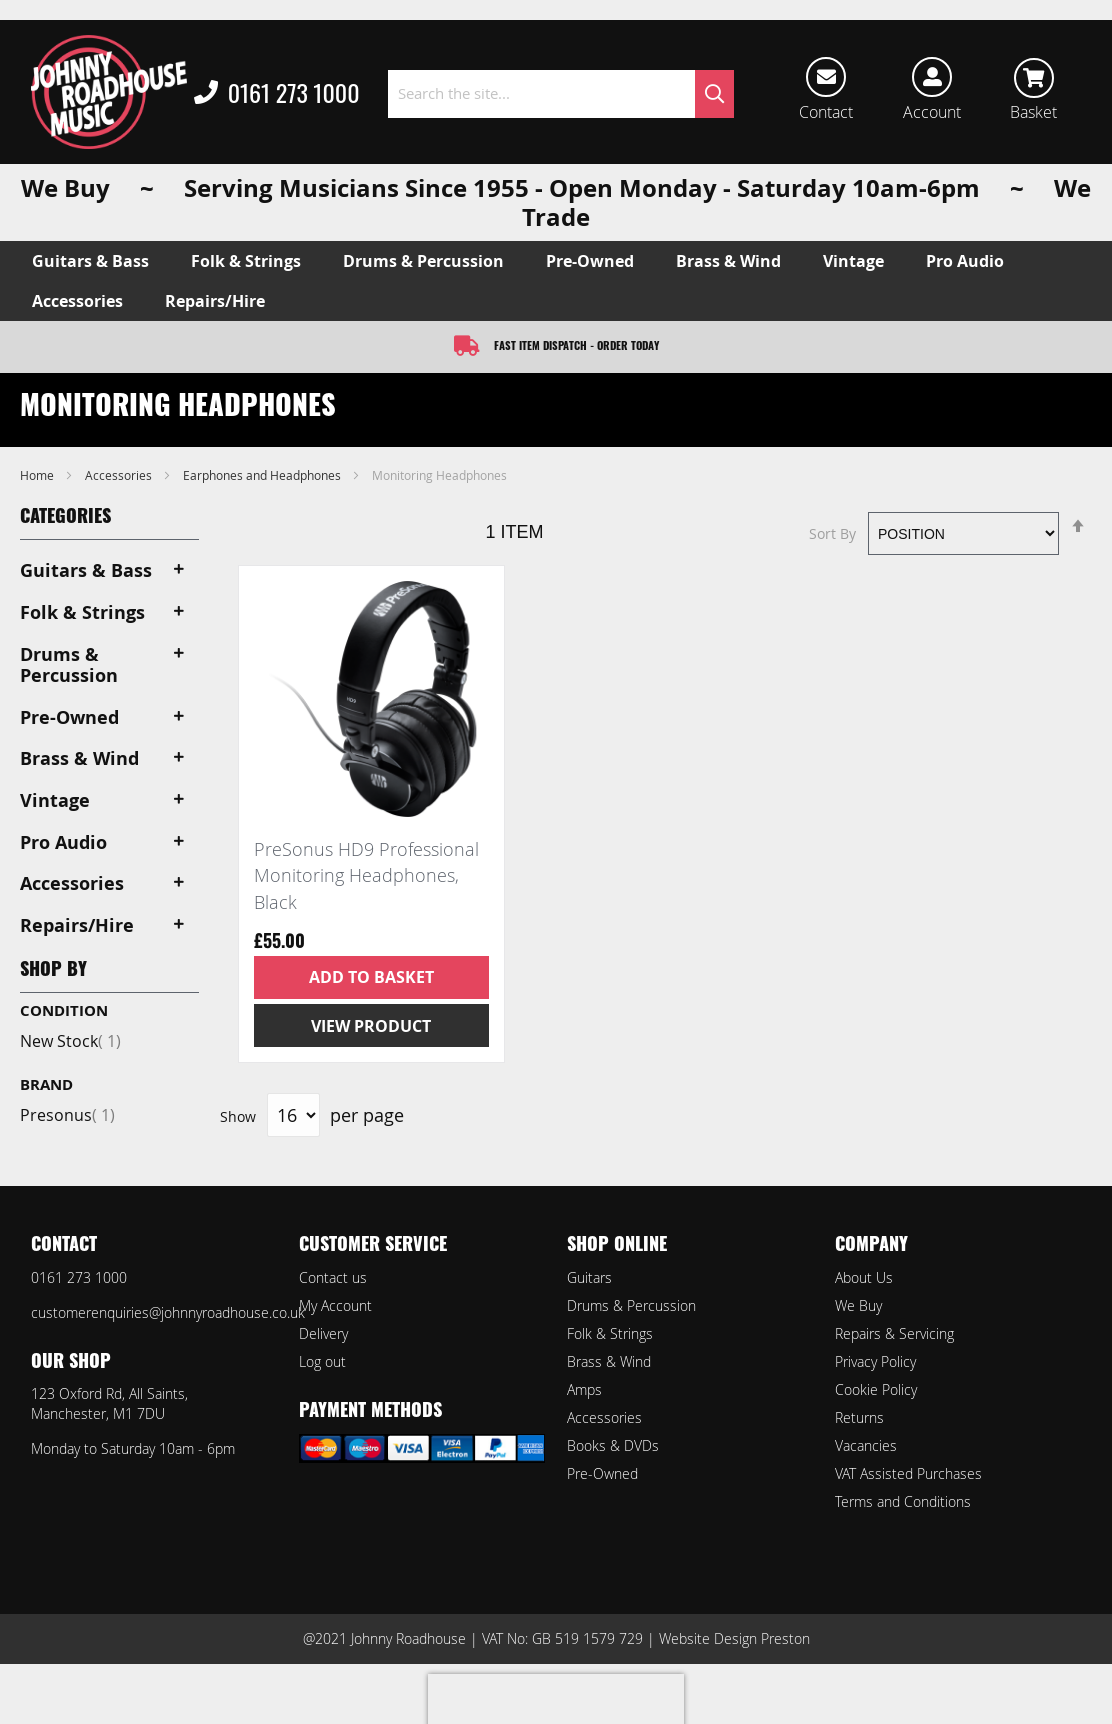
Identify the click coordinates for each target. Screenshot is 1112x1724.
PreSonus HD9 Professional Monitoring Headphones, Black (366, 875)
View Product (371, 1026)
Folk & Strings (610, 1333)
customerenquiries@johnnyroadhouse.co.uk (168, 1312)
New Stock (70, 1041)
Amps (584, 1389)
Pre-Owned (602, 1473)
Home (38, 475)
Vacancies (866, 1445)
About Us (864, 1277)
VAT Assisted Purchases (908, 1473)
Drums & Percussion (631, 1305)
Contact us (333, 1277)
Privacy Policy (875, 1361)
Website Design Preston (734, 1638)
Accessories (120, 475)
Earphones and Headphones (263, 475)
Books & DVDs (613, 1445)
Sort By (832, 533)
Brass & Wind (609, 1361)
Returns (859, 1417)
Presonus (67, 1115)
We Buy (858, 1305)
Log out (322, 1361)
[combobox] (561, 94)
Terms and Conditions (903, 1501)
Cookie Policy (876, 1389)
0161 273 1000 (277, 94)
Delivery (323, 1333)
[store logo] (109, 92)
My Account (335, 1305)
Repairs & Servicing (894, 1333)
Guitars (589, 1277)
